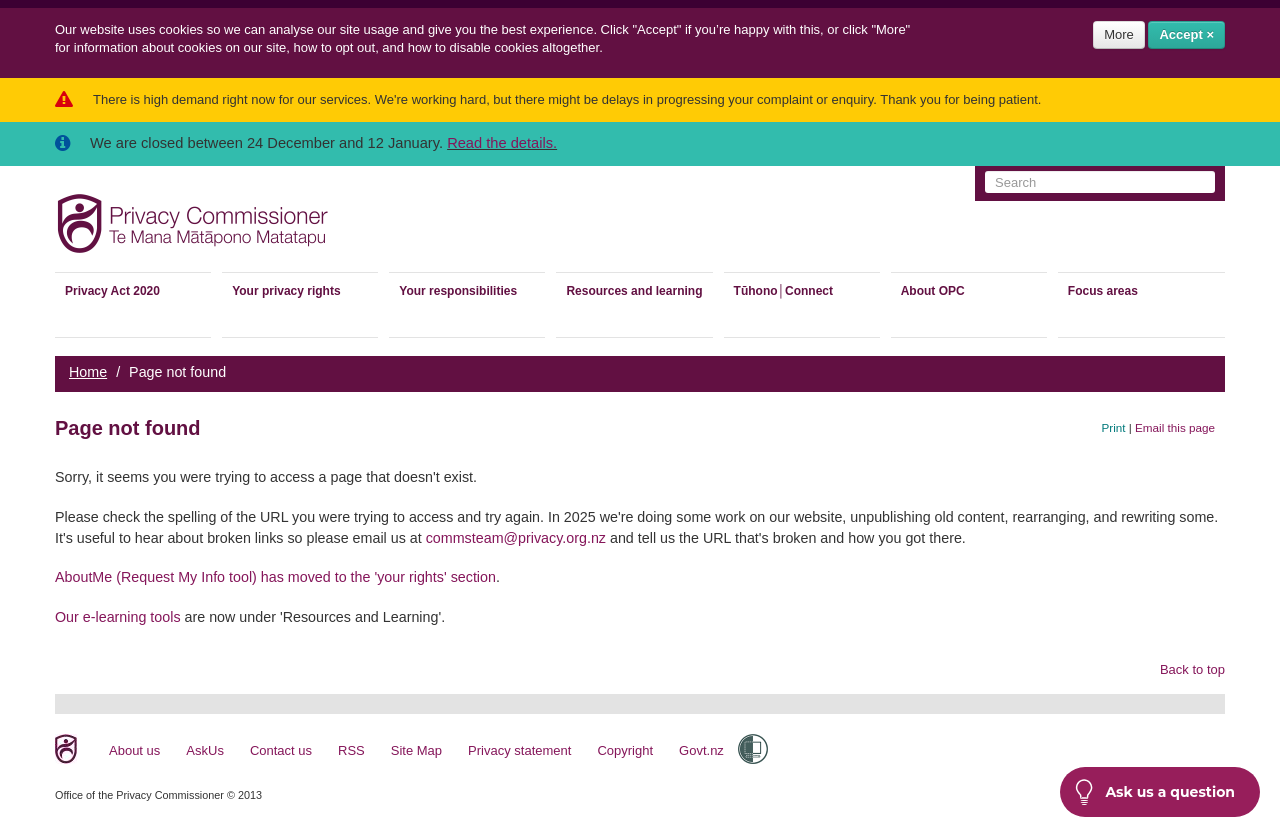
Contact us (281, 750)
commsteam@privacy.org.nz (516, 538)
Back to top (1192, 669)
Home (88, 372)
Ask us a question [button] (1155, 792)
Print (1114, 427)
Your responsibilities (458, 291)
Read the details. (502, 143)
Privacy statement (519, 750)
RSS (351, 750)
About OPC (933, 291)
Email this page (1175, 427)
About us (134, 750)
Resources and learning (634, 291)
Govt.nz (701, 750)
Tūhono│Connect (783, 291)
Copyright (625, 750)
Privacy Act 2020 (112, 291)
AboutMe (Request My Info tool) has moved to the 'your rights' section (275, 577)
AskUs (205, 750)
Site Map (416, 750)
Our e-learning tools (118, 617)
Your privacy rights (286, 291)
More (1119, 34)
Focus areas (1103, 291)
